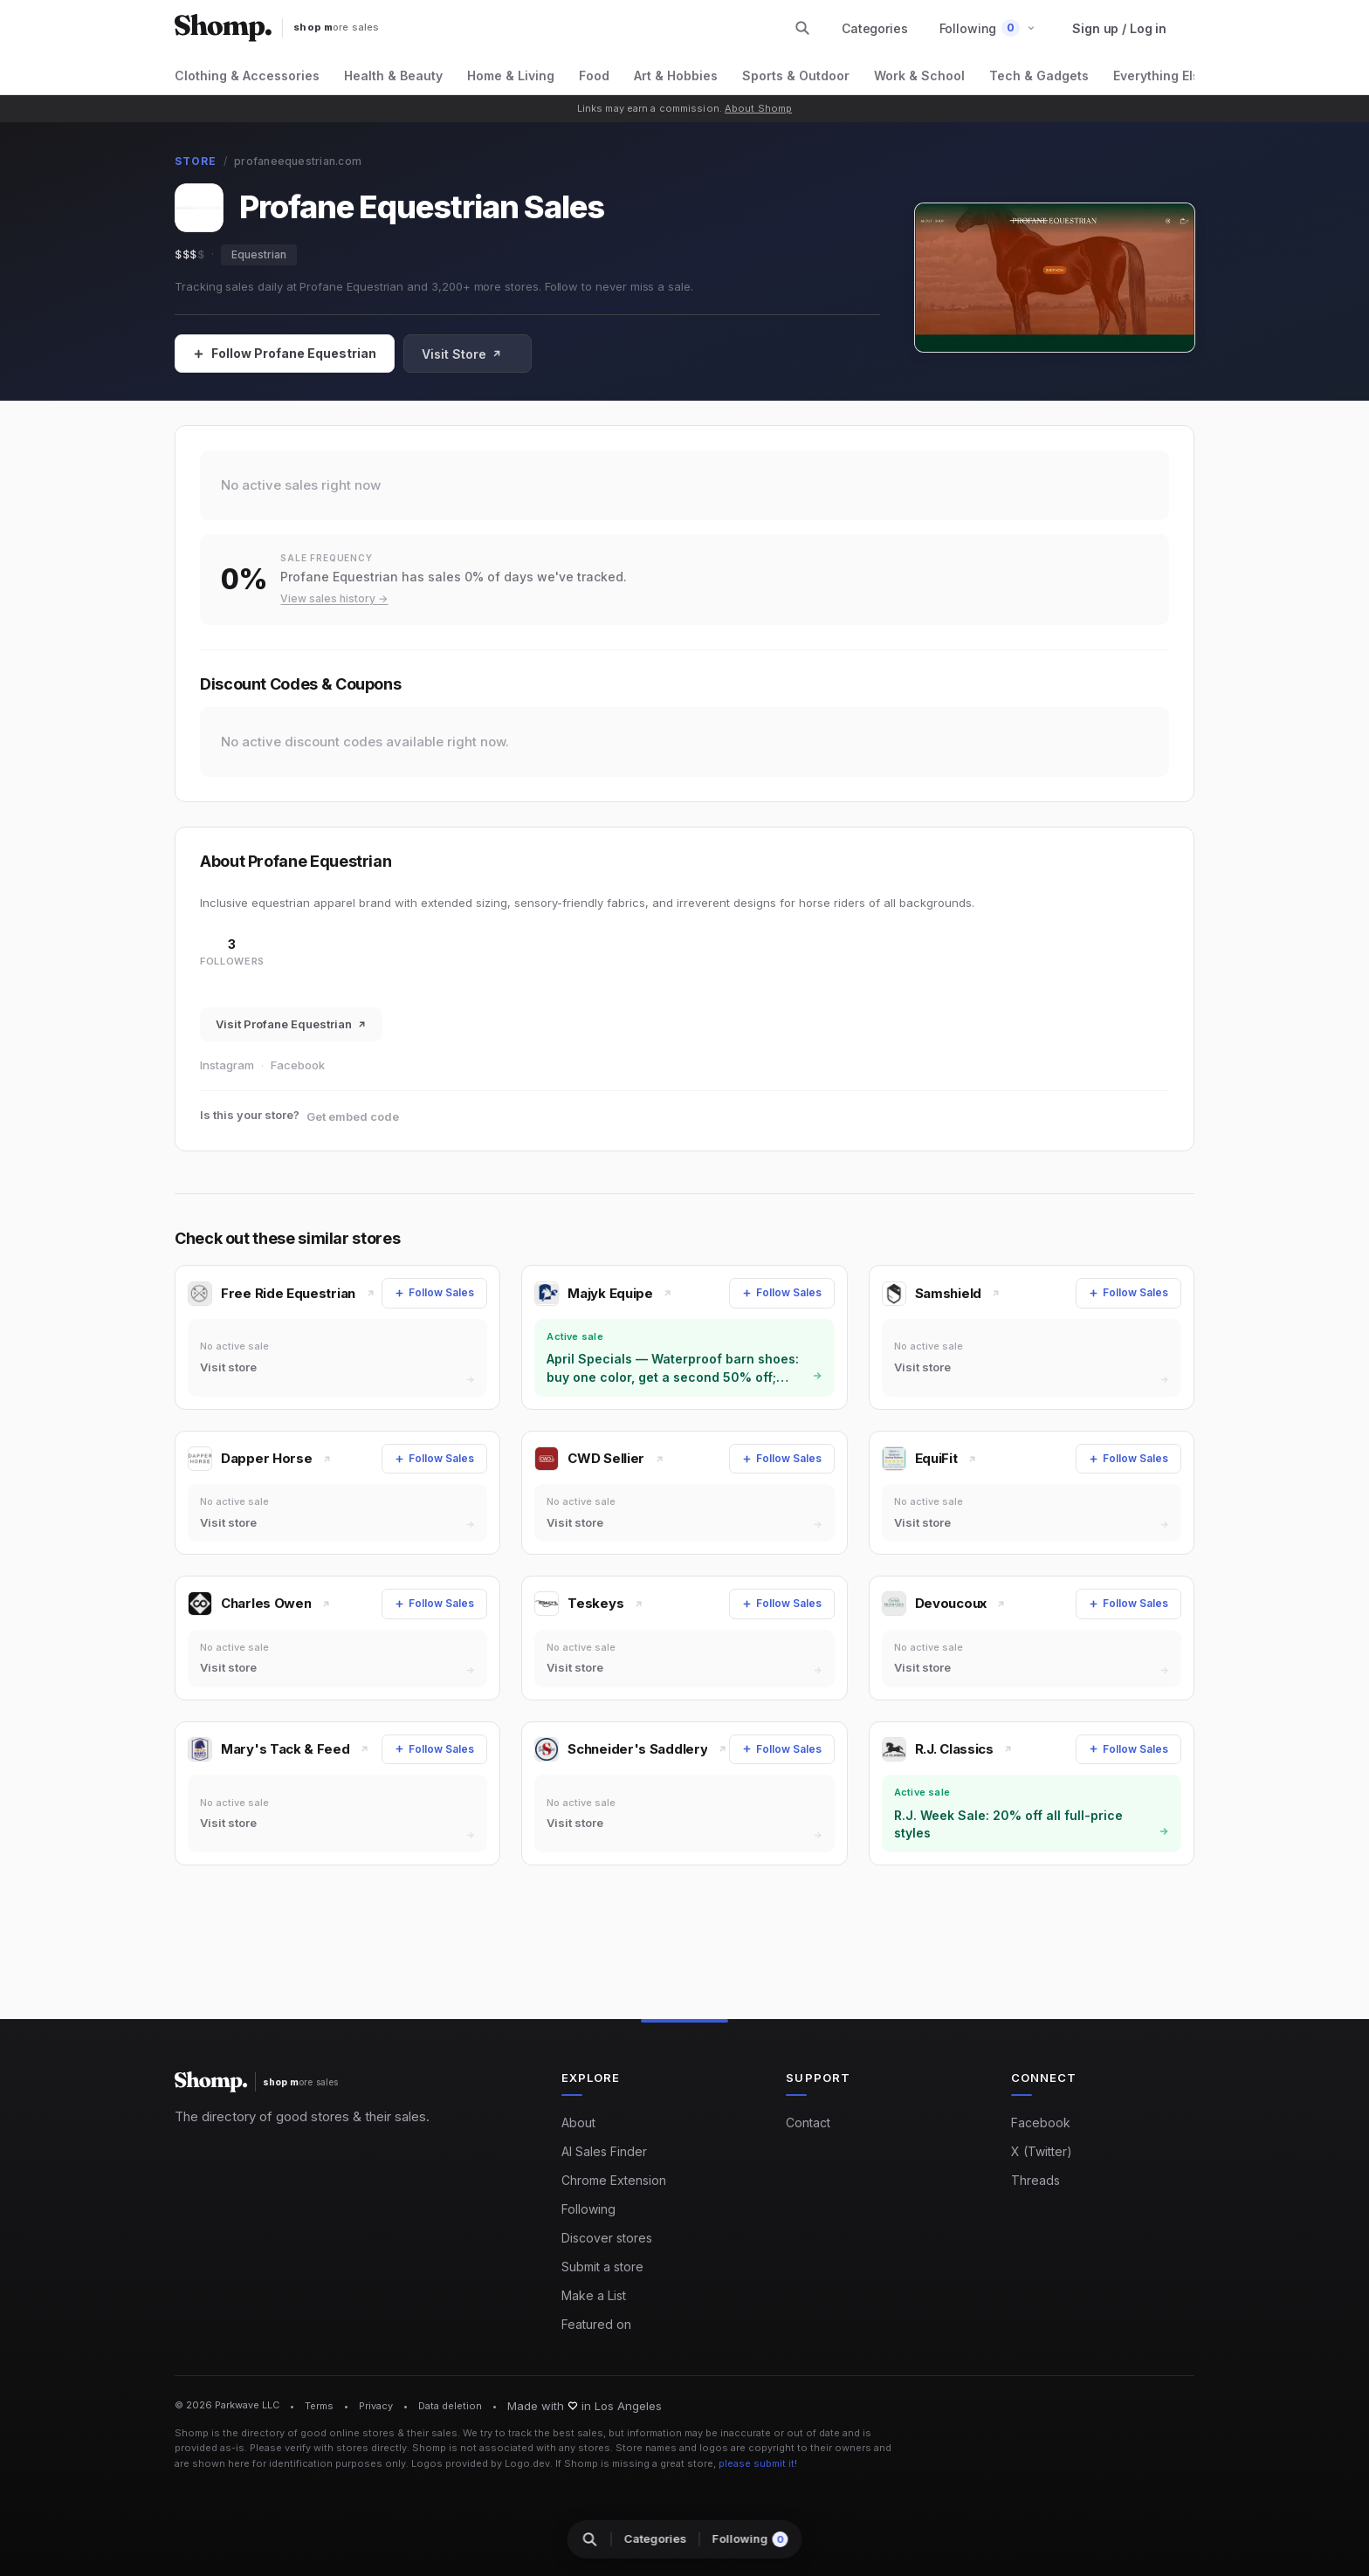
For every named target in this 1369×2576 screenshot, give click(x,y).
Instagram (227, 1065)
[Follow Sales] (285, 353)
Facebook (298, 1065)
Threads (1035, 2180)
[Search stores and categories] (802, 28)
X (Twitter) (1041, 2151)
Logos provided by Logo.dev (480, 2463)
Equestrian (258, 254)
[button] (988, 28)
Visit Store (462, 354)
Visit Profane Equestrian (291, 1024)
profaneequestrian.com (297, 161)
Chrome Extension (613, 2180)
